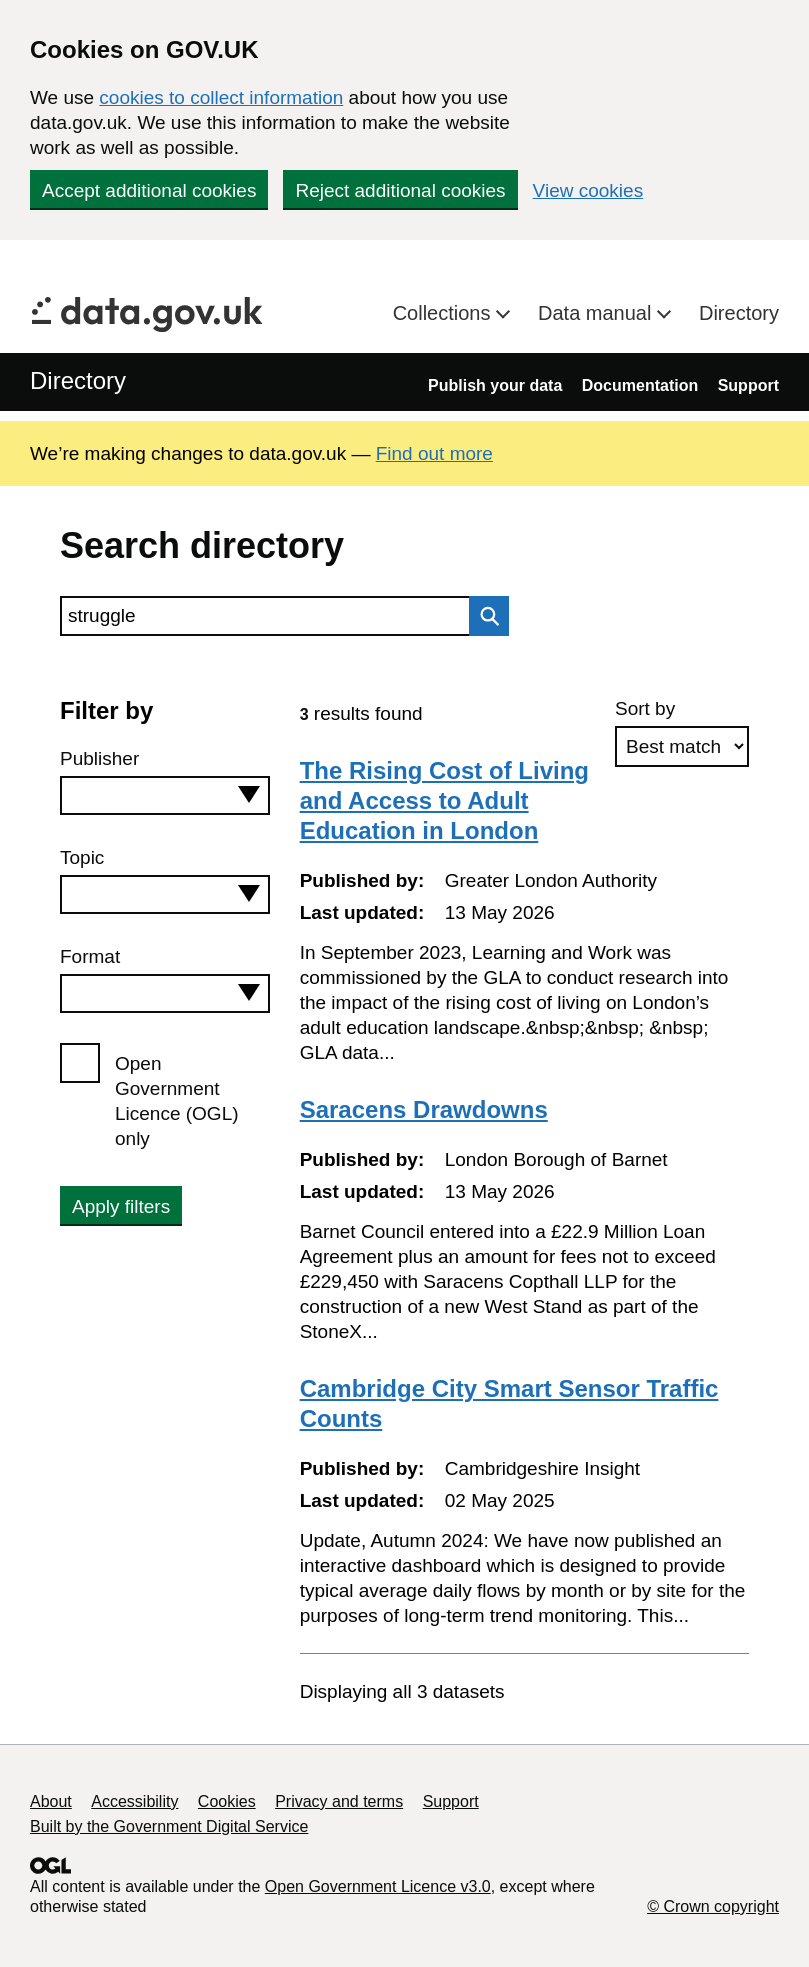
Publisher (99, 758)
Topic (82, 857)
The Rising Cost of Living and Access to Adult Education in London (444, 800)
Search (484, 616)
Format (90, 956)
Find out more (434, 453)
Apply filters (121, 1206)
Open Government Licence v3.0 (378, 1886)
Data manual (597, 313)
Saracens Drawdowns (424, 1109)
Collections (444, 313)
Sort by (645, 708)
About (51, 1801)
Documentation (640, 385)
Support (748, 385)
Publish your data (495, 385)
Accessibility (134, 1801)
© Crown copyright (713, 1906)
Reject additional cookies (400, 190)
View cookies (588, 190)
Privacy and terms (339, 1801)
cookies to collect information (221, 97)
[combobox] (165, 795)
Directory (739, 313)
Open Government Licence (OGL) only (177, 1101)
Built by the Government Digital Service (169, 1826)
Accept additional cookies (149, 190)
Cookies (227, 1801)
